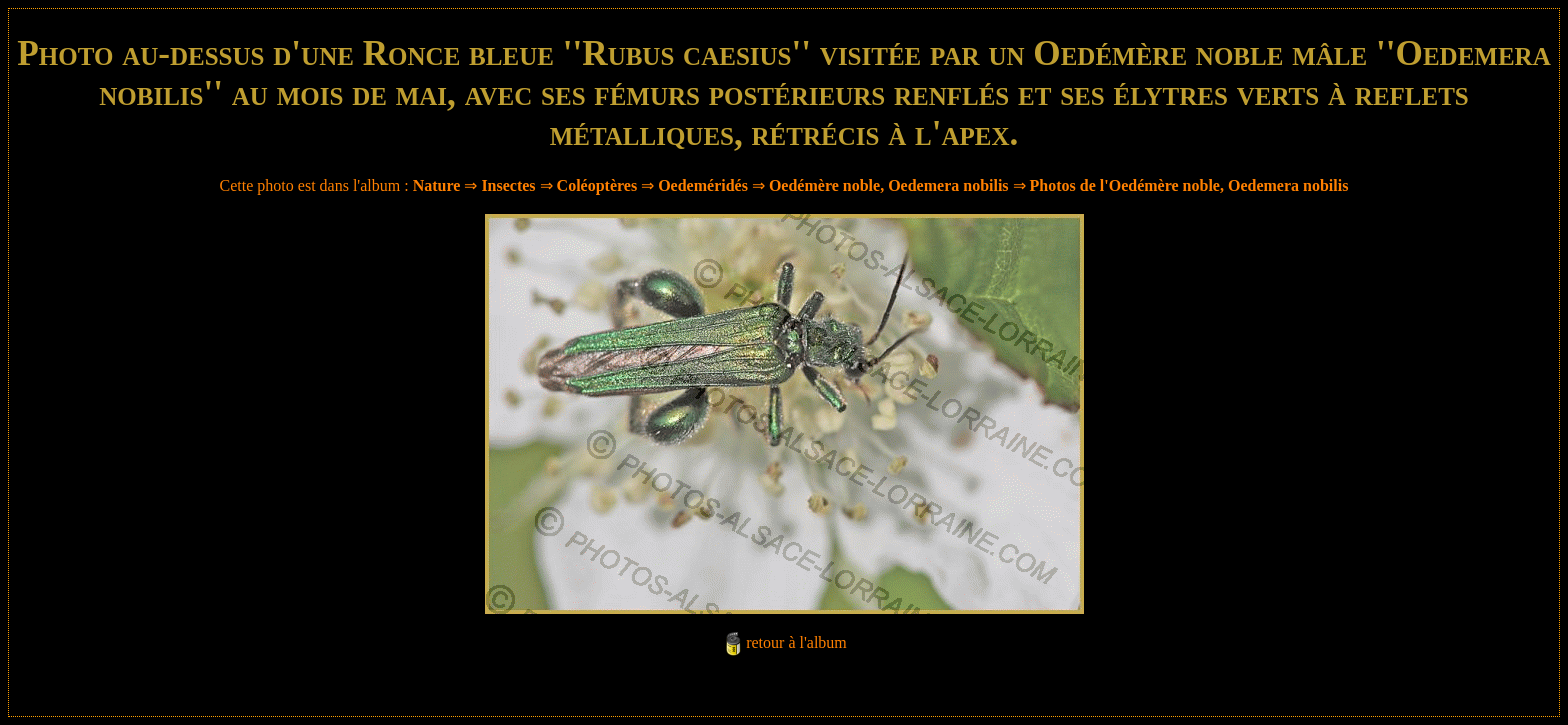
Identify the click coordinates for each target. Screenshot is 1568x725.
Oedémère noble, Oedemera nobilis (889, 185)
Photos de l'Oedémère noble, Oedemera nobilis (1189, 185)
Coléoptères (597, 185)
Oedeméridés (703, 185)
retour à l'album (796, 642)
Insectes (508, 185)
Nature (437, 185)
